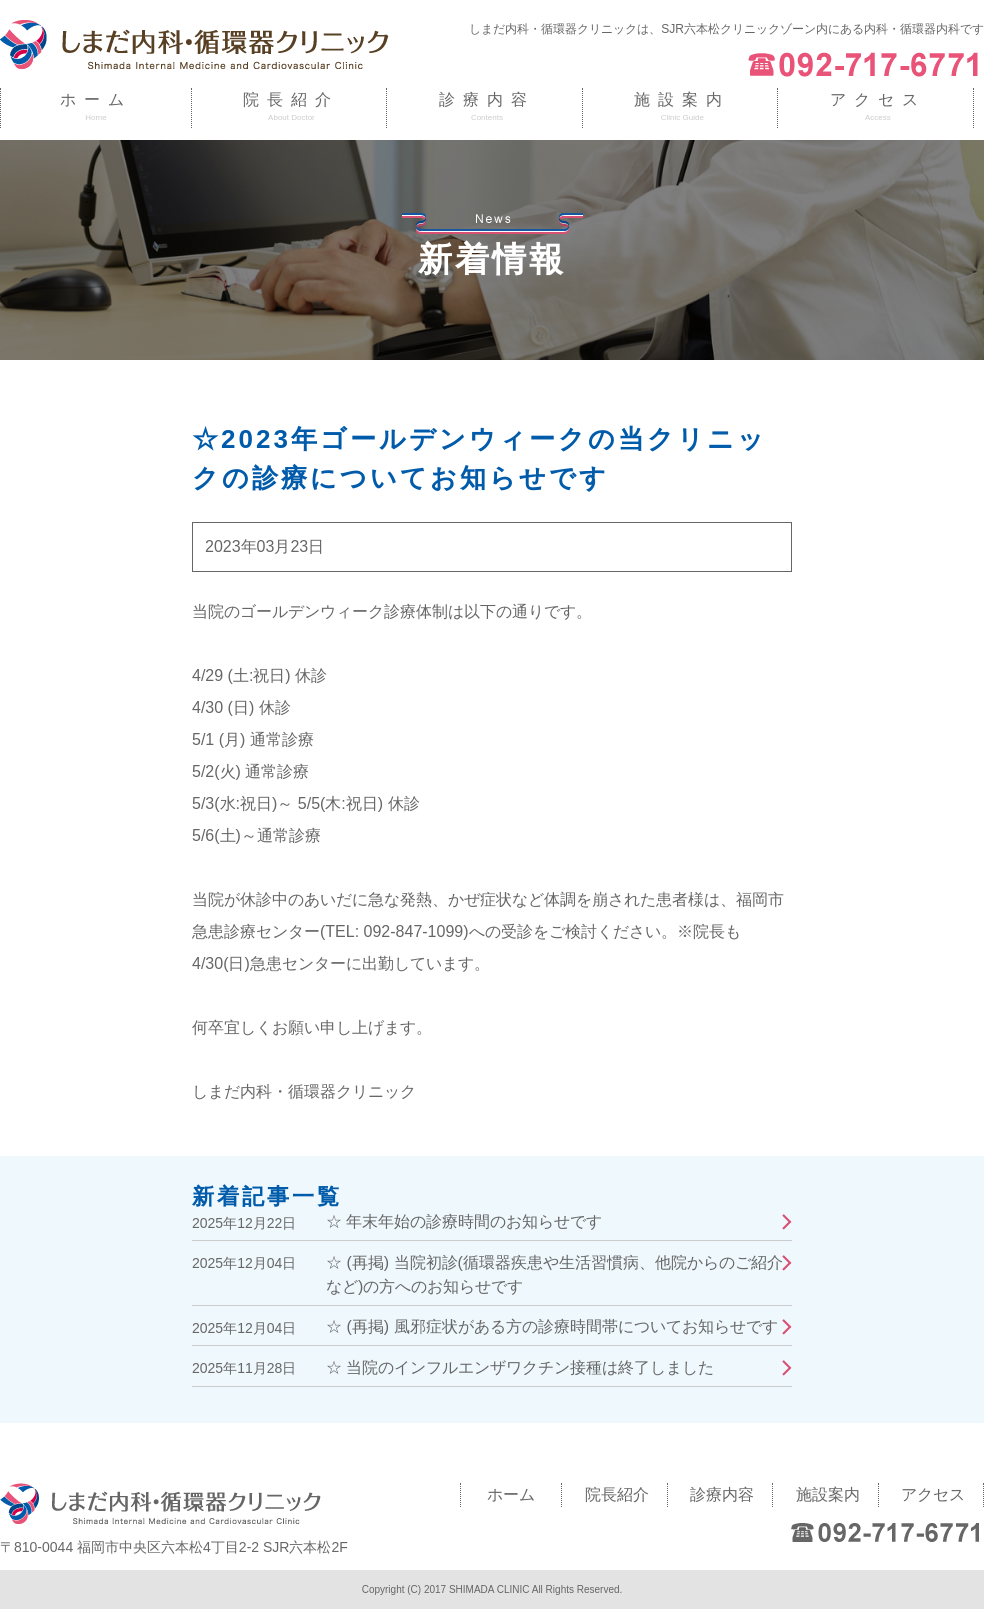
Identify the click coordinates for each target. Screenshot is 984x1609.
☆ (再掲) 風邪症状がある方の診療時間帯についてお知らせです (552, 1326)
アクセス (878, 99)
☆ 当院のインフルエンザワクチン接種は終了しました (520, 1367)
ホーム (96, 99)
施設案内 (682, 99)
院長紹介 (291, 99)
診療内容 (487, 99)
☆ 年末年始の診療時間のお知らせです (464, 1221)
